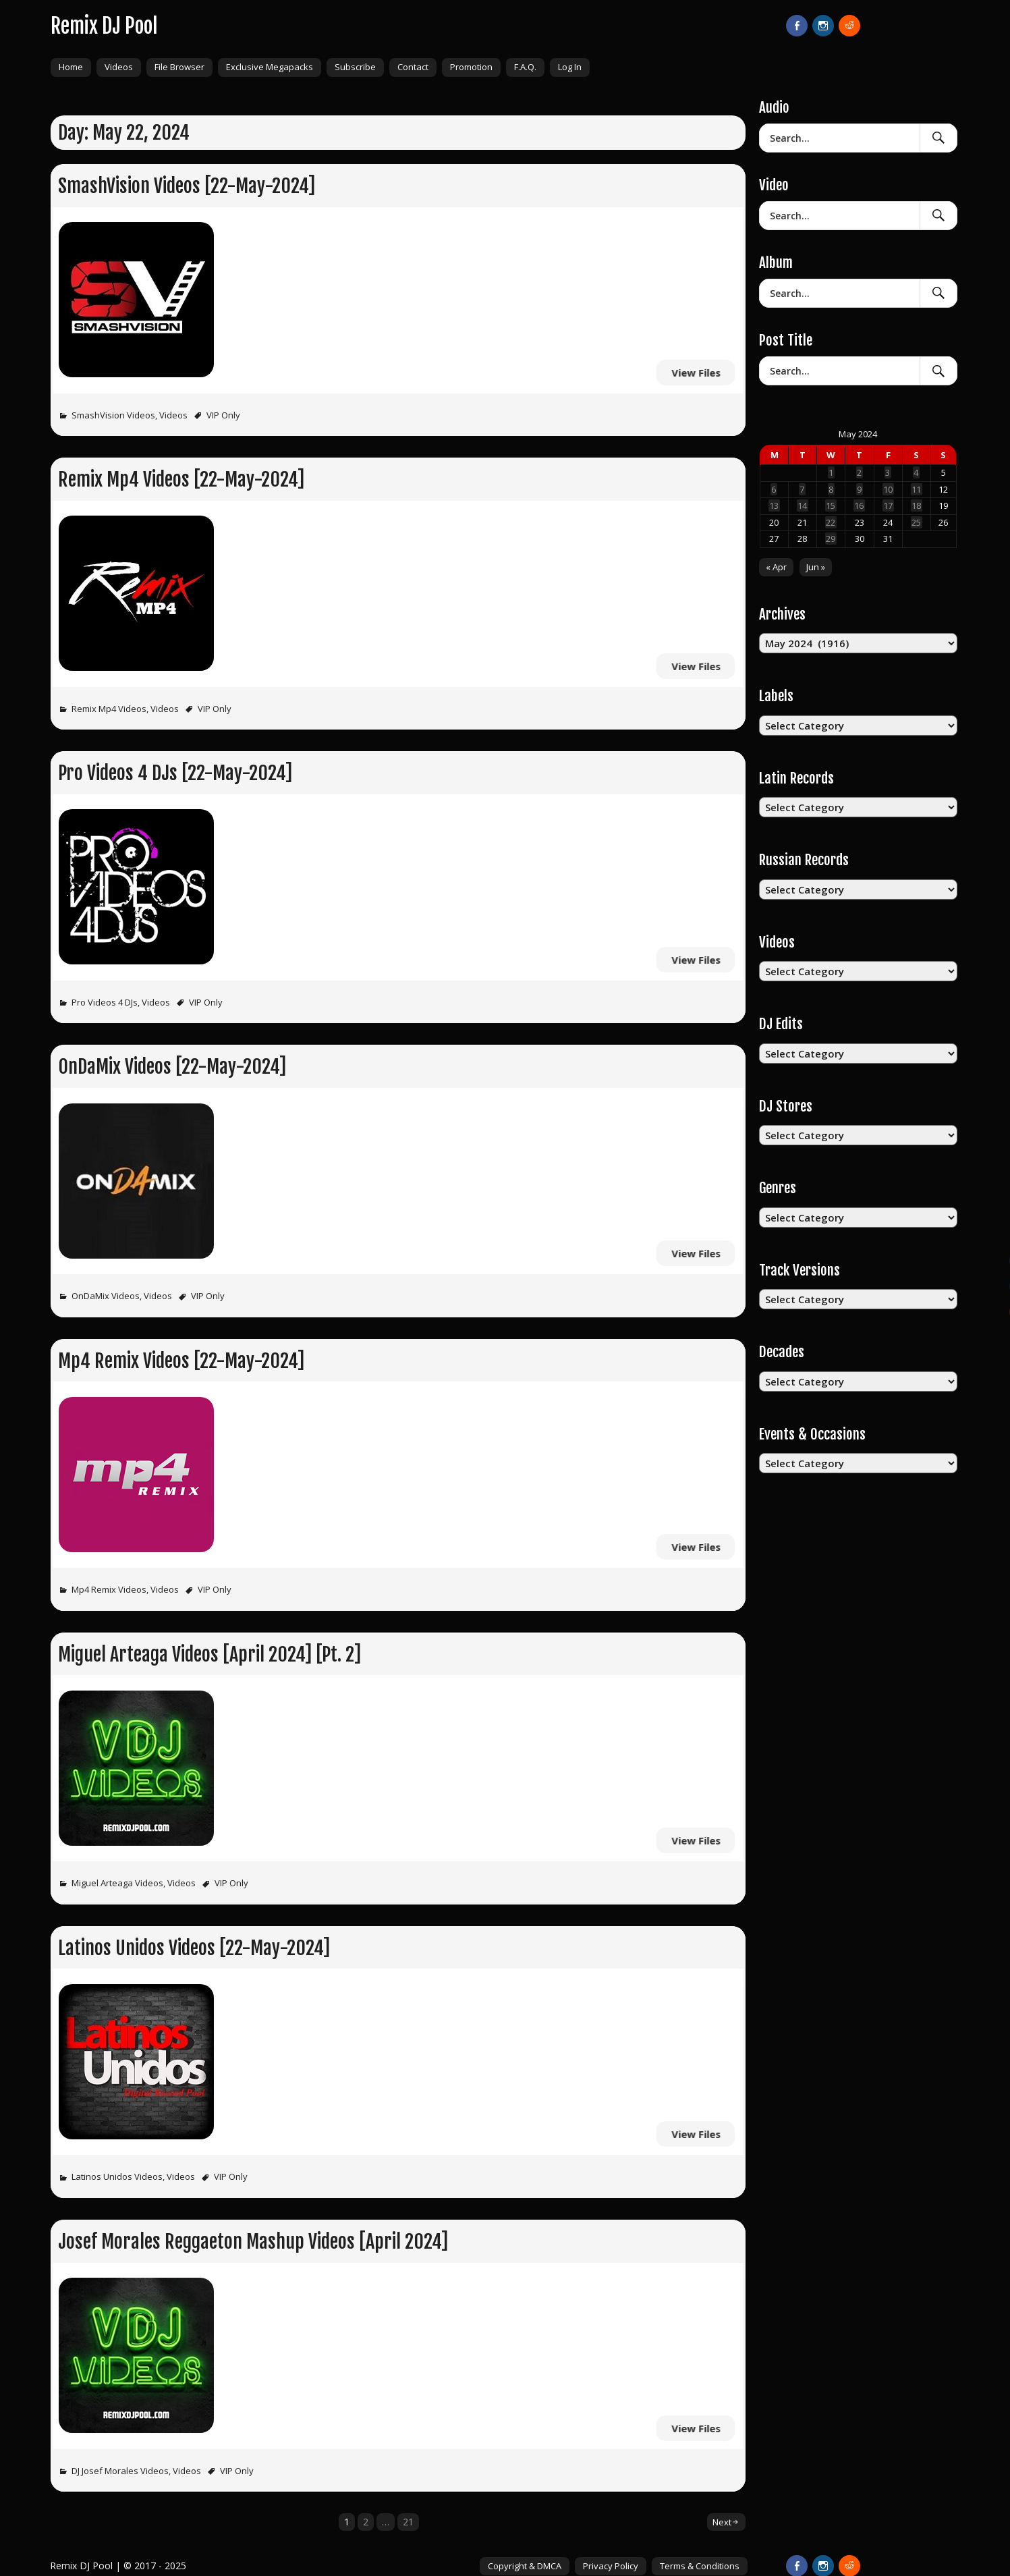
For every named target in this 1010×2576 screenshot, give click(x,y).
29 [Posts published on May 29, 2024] (830, 538)
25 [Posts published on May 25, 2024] (916, 522)
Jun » (815, 567)
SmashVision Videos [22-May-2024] (186, 186)
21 (408, 2521)
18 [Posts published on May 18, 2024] (916, 505)
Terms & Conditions (699, 2566)
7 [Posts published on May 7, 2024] (801, 489)
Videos (119, 67)
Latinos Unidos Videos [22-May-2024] (194, 1948)
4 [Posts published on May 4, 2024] (916, 472)
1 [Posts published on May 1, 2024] (831, 472)
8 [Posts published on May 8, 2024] (831, 489)
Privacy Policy (610, 2566)
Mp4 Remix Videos (109, 1589)
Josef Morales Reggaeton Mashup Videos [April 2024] (253, 2241)
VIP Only (223, 415)
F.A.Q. (525, 67)
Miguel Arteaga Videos (117, 1883)
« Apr (776, 567)
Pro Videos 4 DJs (105, 1002)
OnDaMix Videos (106, 1296)
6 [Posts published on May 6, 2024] (773, 489)
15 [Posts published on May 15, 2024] (830, 505)
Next (721, 2522)
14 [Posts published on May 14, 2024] (802, 505)
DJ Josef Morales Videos (120, 2471)
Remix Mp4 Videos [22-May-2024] (181, 479)
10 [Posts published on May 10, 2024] (888, 489)
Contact (412, 67)
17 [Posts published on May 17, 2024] (888, 505)
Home (71, 67)
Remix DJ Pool (104, 25)
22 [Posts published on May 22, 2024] (830, 522)
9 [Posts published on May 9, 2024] (859, 489)
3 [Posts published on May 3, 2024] (887, 472)
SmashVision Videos (113, 415)
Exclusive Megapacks (269, 67)
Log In (570, 67)
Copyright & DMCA (524, 2566)
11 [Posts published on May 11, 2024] (916, 489)
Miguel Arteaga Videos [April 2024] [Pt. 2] (209, 1654)
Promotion (471, 67)
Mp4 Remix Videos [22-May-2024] (181, 1361)
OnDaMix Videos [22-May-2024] (172, 1066)
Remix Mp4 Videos (109, 709)
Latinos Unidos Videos (117, 2176)
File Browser (179, 67)
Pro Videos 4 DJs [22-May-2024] (175, 773)
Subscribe (355, 67)
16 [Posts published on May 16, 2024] (859, 505)
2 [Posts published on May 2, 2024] (859, 472)
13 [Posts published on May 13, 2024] (774, 505)
